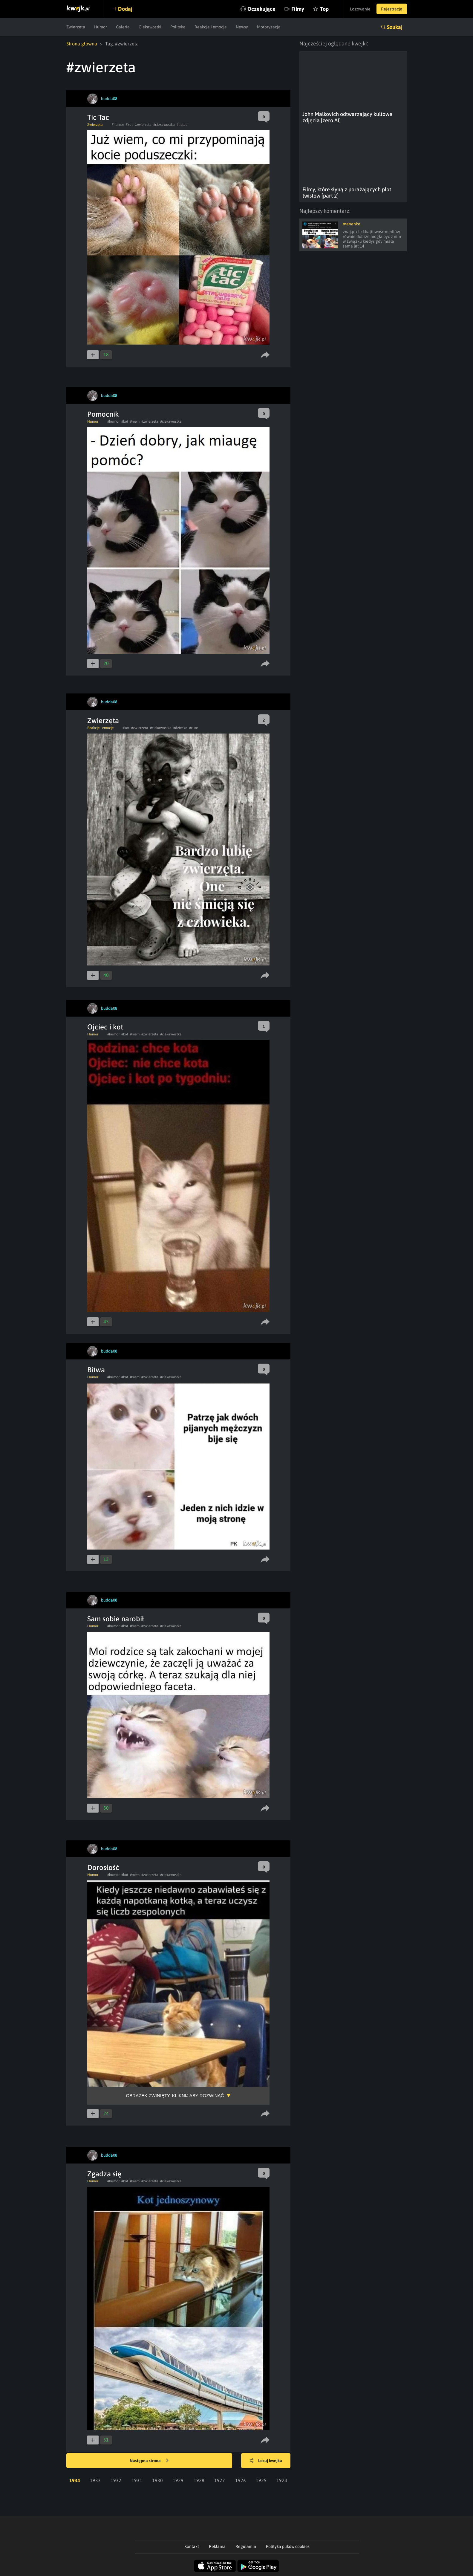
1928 (199, 2480)
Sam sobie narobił (115, 1619)
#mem (135, 421)
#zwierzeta (142, 125)
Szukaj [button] (394, 27)
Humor (100, 27)
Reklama (217, 2546)
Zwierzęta (75, 27)
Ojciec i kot (105, 1027)
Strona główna (81, 43)
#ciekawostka (164, 125)
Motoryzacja (269, 27)
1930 (157, 2480)
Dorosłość (103, 1867)
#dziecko (180, 728)
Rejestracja (391, 9)
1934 (74, 2480)
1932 (116, 2480)
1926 (240, 2480)
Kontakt (191, 2546)
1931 (136, 2480)
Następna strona (149, 2461)
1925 (261, 2480)
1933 (95, 2480)
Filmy (297, 9)
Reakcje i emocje (211, 27)
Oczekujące (261, 9)
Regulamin (245, 2546)
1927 (219, 2480)
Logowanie (360, 9)
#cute (193, 728)
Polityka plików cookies (288, 2546)
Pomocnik (103, 414)
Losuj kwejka (265, 2461)
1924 (281, 2480)
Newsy (242, 27)
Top (324, 9)
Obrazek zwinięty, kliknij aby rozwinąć (175, 2095)
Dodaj (125, 9)
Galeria (123, 27)
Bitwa (96, 1370)
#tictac (182, 125)
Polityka (178, 27)
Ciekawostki (150, 27)
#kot (129, 125)
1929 (178, 2480)
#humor (118, 125)
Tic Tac (98, 117)
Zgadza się (104, 2174)
